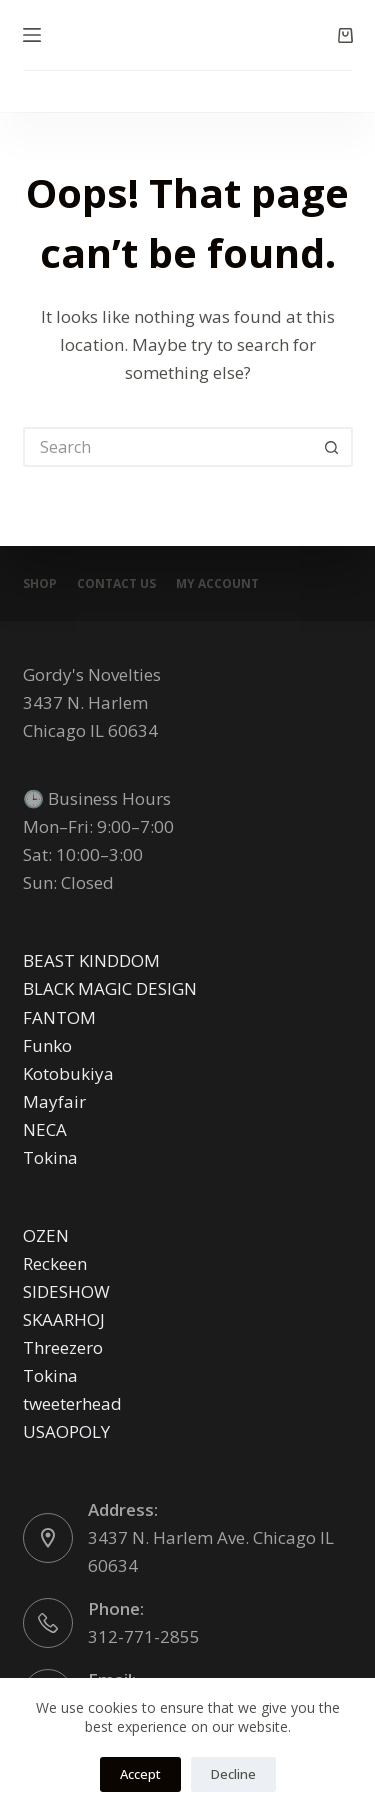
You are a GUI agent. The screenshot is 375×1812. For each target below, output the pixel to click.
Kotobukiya (68, 1073)
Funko (47, 1045)
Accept (140, 1774)
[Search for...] (168, 447)
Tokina (50, 1157)
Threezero (63, 1347)
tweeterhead (72, 1403)
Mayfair (54, 1101)
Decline (233, 1774)
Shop (40, 584)
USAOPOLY (66, 1431)
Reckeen (55, 1263)
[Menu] (32, 35)
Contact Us (116, 584)
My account (217, 584)
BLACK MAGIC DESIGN (110, 988)
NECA (45, 1129)
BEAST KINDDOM (91, 960)
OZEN (46, 1235)
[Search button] (333, 447)
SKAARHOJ (64, 1319)
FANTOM (59, 1017)
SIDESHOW (66, 1291)
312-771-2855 (144, 1636)
